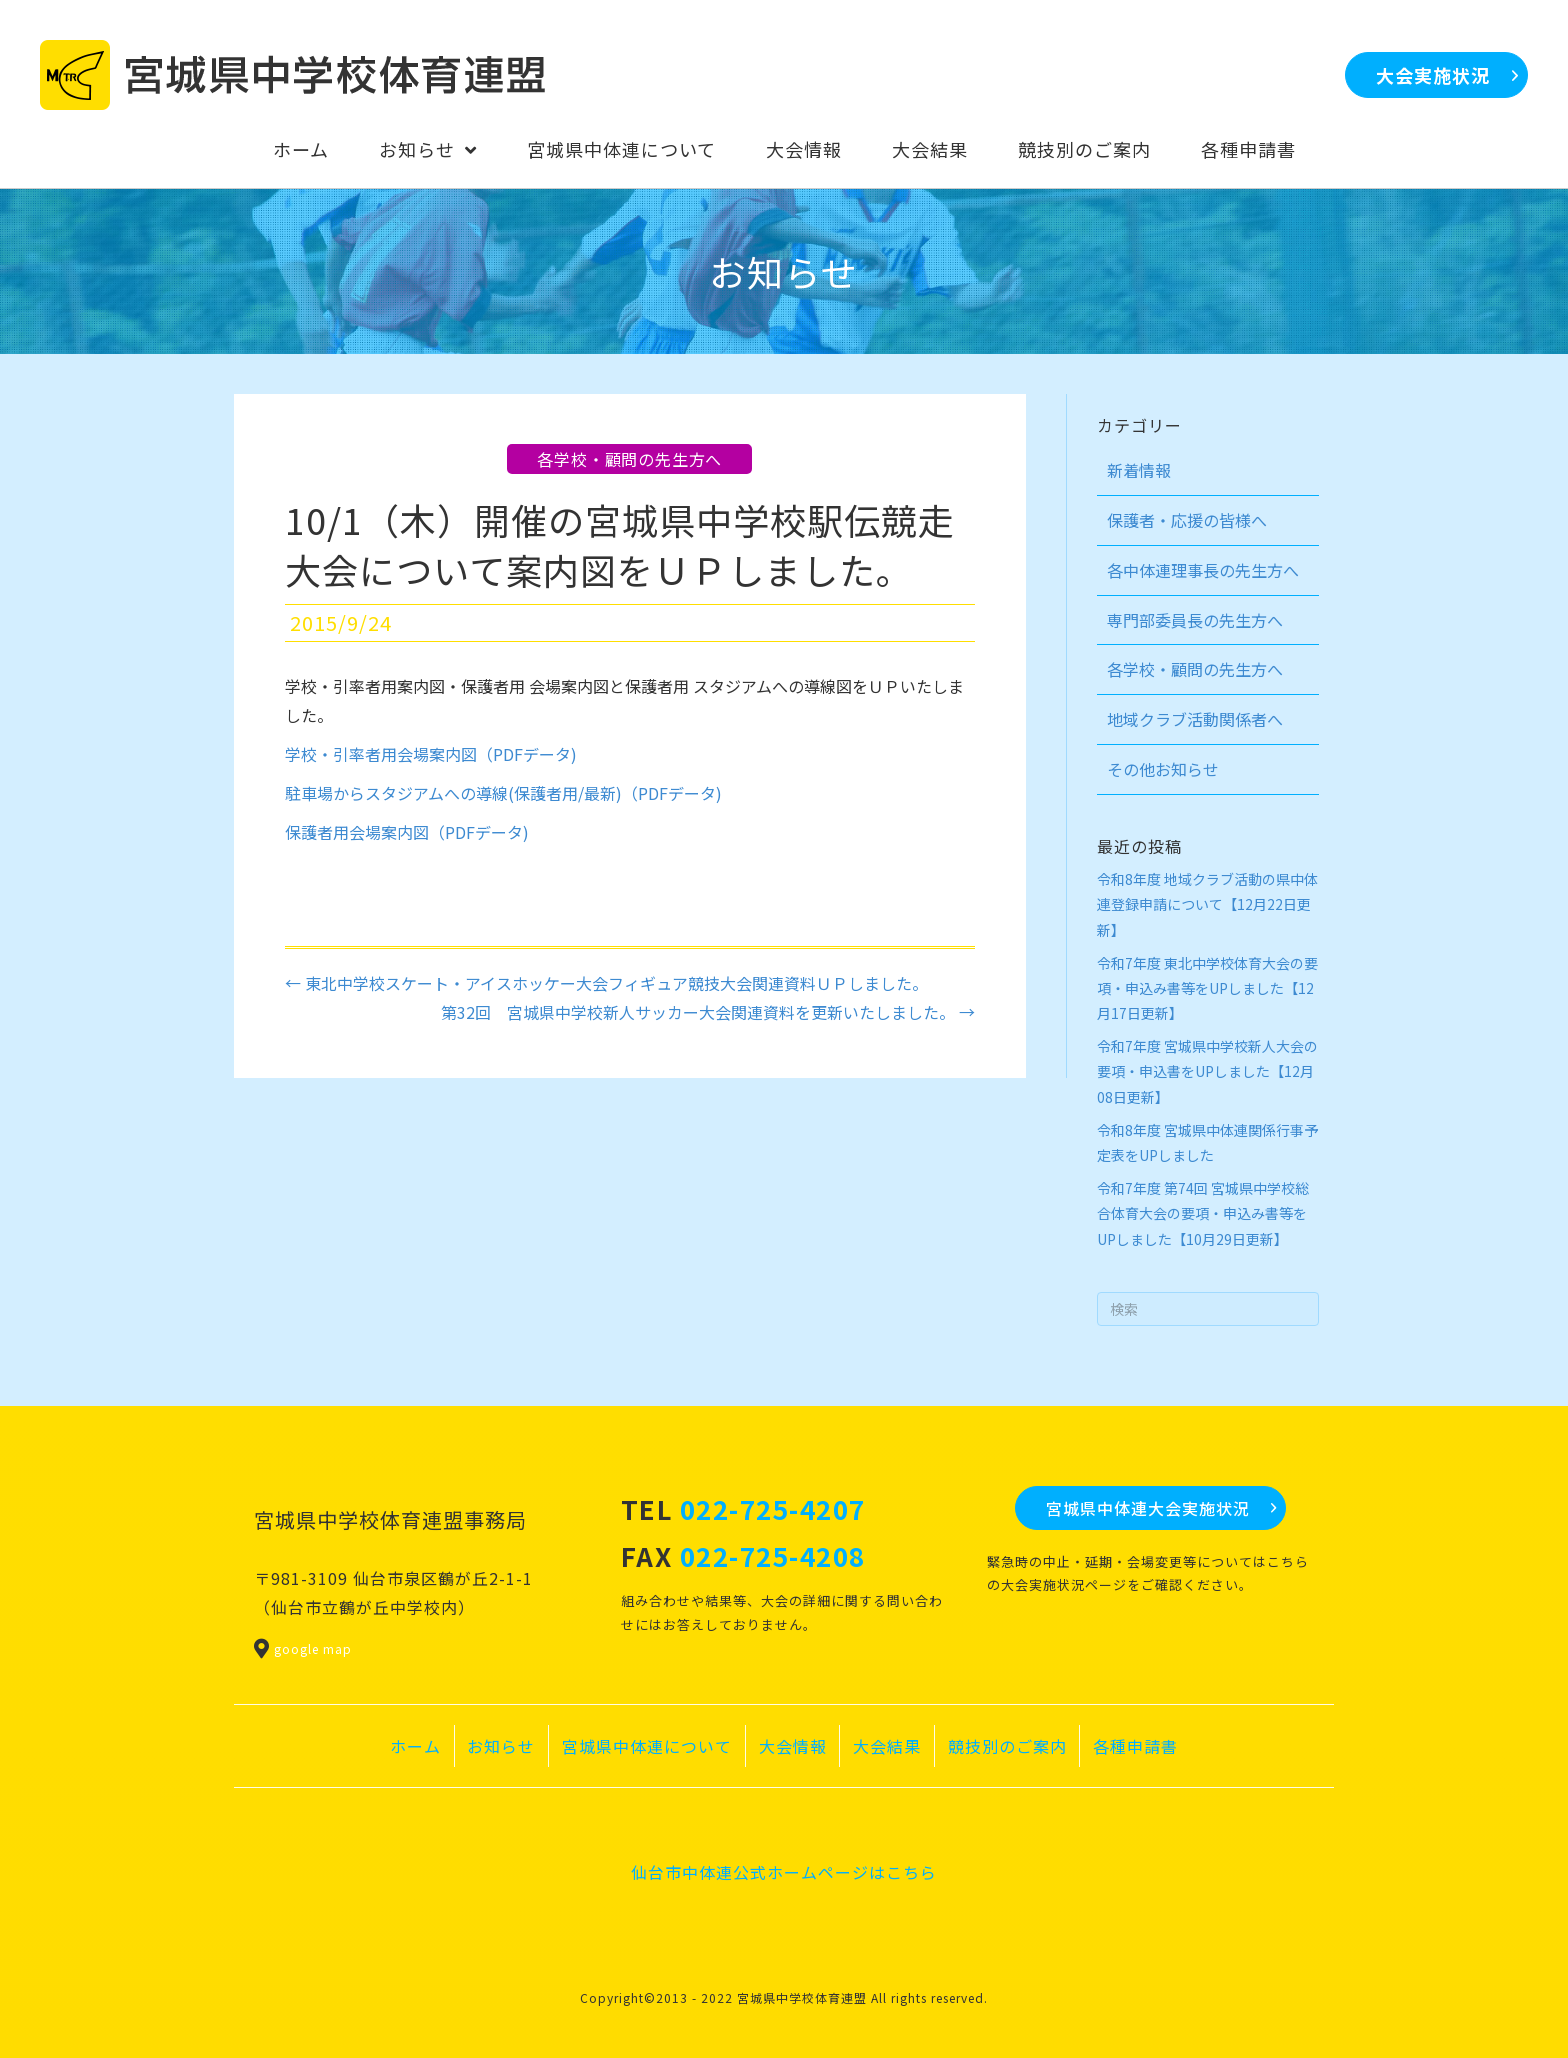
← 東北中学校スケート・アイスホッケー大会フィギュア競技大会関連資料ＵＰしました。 (606, 983)
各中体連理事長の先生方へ (1203, 570)
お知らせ (501, 1746)
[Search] (1208, 1309)
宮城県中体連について (647, 1746)
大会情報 (793, 1746)
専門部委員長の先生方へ (1195, 620)
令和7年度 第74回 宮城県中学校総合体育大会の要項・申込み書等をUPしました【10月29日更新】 (1203, 1213)
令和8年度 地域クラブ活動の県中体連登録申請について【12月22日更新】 (1207, 904)
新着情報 (1139, 470)
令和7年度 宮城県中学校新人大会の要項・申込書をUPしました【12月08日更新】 (1207, 1071)
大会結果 (887, 1746)
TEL (743, 1508)
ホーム (415, 1746)
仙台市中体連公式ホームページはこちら (784, 1872)
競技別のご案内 (1007, 1746)
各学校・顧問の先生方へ (629, 459)
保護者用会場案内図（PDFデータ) (407, 832)
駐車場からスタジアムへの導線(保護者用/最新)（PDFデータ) (503, 793)
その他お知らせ (1163, 769)
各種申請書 (1135, 1746)
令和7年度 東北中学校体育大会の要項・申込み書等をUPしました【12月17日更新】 (1207, 988)
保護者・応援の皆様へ (1187, 520)
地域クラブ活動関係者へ (1195, 719)
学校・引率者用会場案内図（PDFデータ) (431, 754)
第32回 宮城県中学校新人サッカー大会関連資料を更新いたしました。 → (708, 1012)
